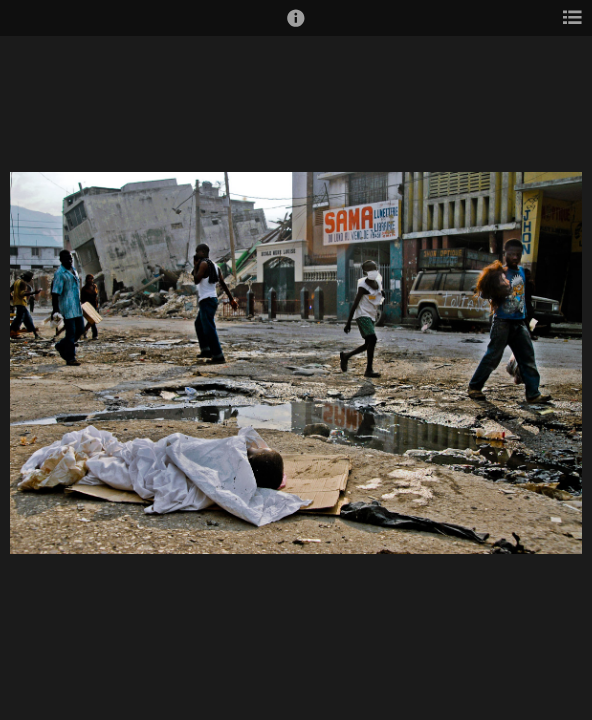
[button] (296, 27)
